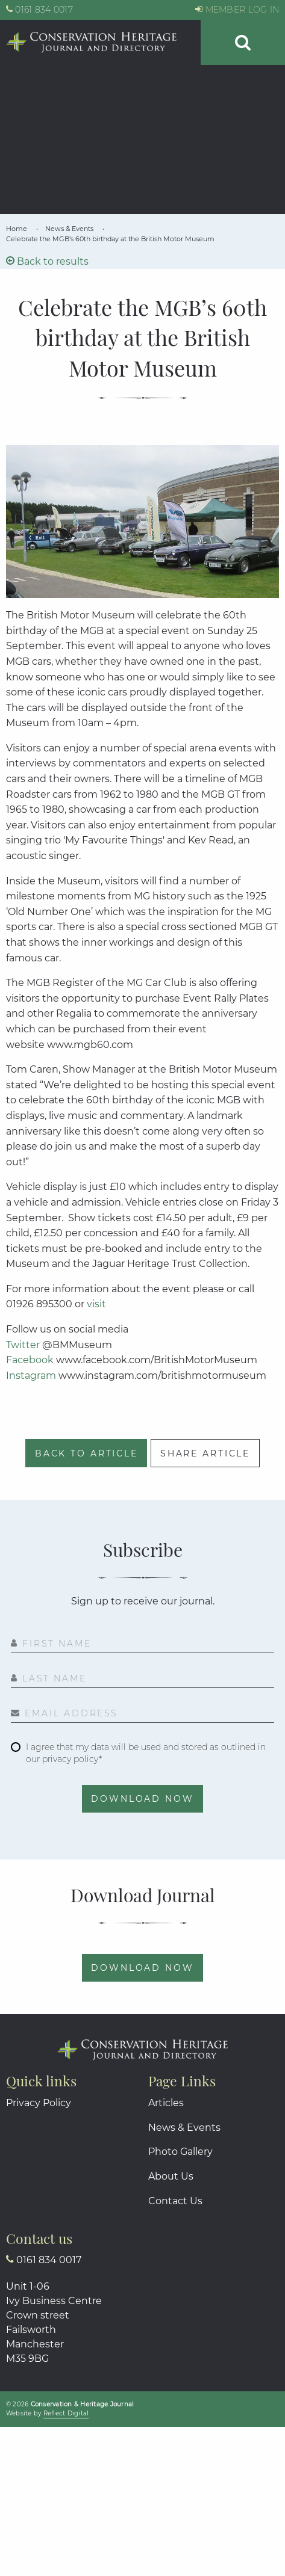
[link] (17, 228)
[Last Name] (142, 1679)
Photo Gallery (180, 2151)
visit (97, 1304)
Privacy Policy (38, 2103)
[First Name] (142, 1644)
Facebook (30, 1360)
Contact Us (175, 2201)
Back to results (47, 261)
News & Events (184, 2127)
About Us (170, 2176)
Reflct (66, 2413)
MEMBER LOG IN (237, 9)
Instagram (31, 1375)
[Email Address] (142, 1714)
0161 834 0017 (39, 9)
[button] (243, 42)
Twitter (23, 1345)
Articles (166, 2103)
